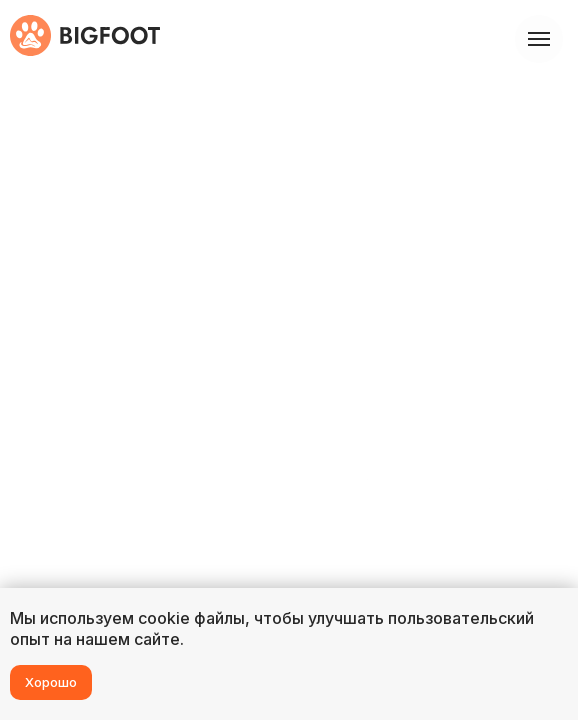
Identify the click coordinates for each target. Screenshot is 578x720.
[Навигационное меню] (539, 39)
